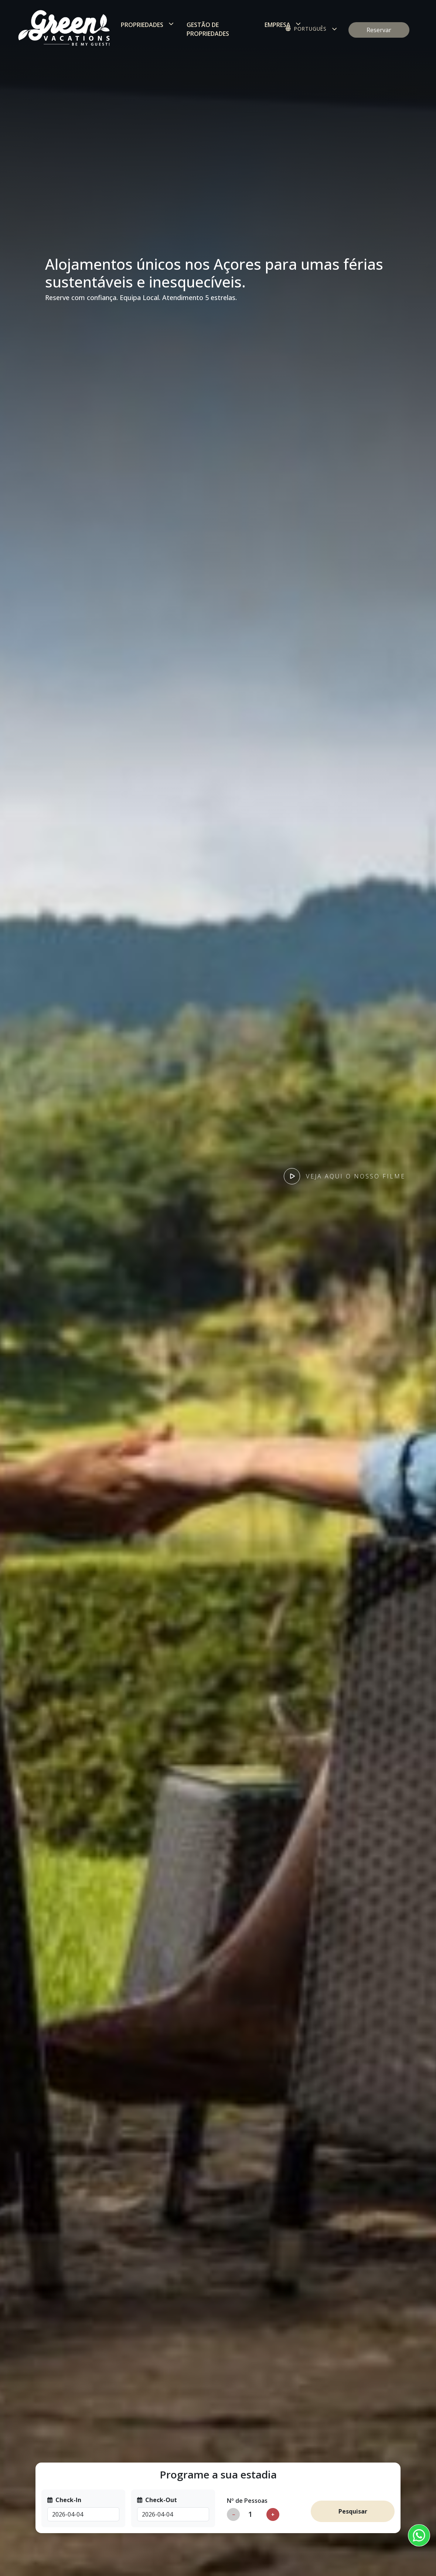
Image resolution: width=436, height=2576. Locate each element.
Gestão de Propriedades (208, 29)
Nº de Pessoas (247, 2501)
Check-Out (157, 2500)
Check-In (64, 2500)
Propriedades (142, 25)
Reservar (379, 30)
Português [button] (306, 28)
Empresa (277, 25)
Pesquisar (352, 2511)
